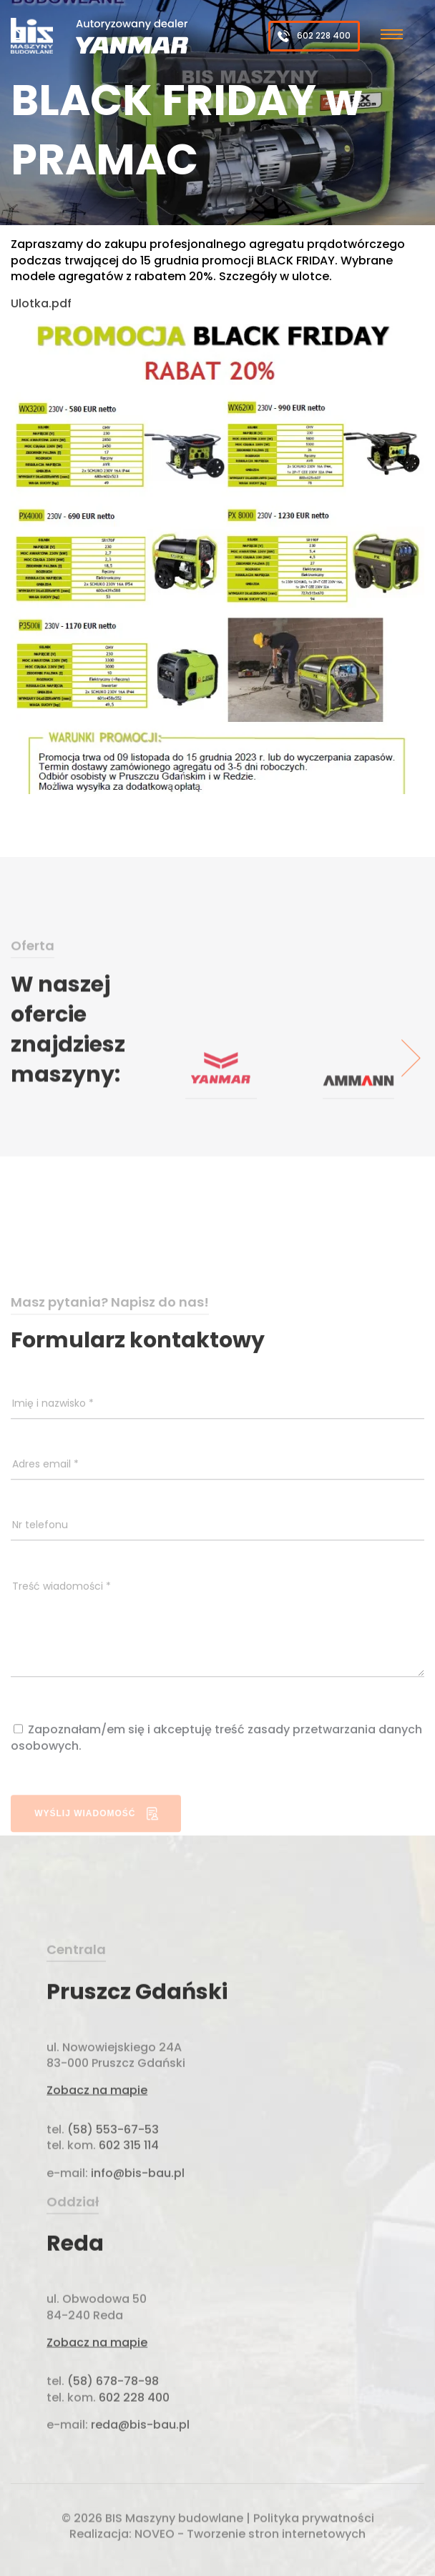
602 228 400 (314, 35)
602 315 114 (127, 2194)
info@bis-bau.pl (136, 2222)
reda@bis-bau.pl (140, 2474)
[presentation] (411, 1093)
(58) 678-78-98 (113, 2430)
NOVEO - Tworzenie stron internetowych (250, 2537)
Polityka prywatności (313, 2521)
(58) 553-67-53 (113, 2178)
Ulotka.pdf (41, 303)
